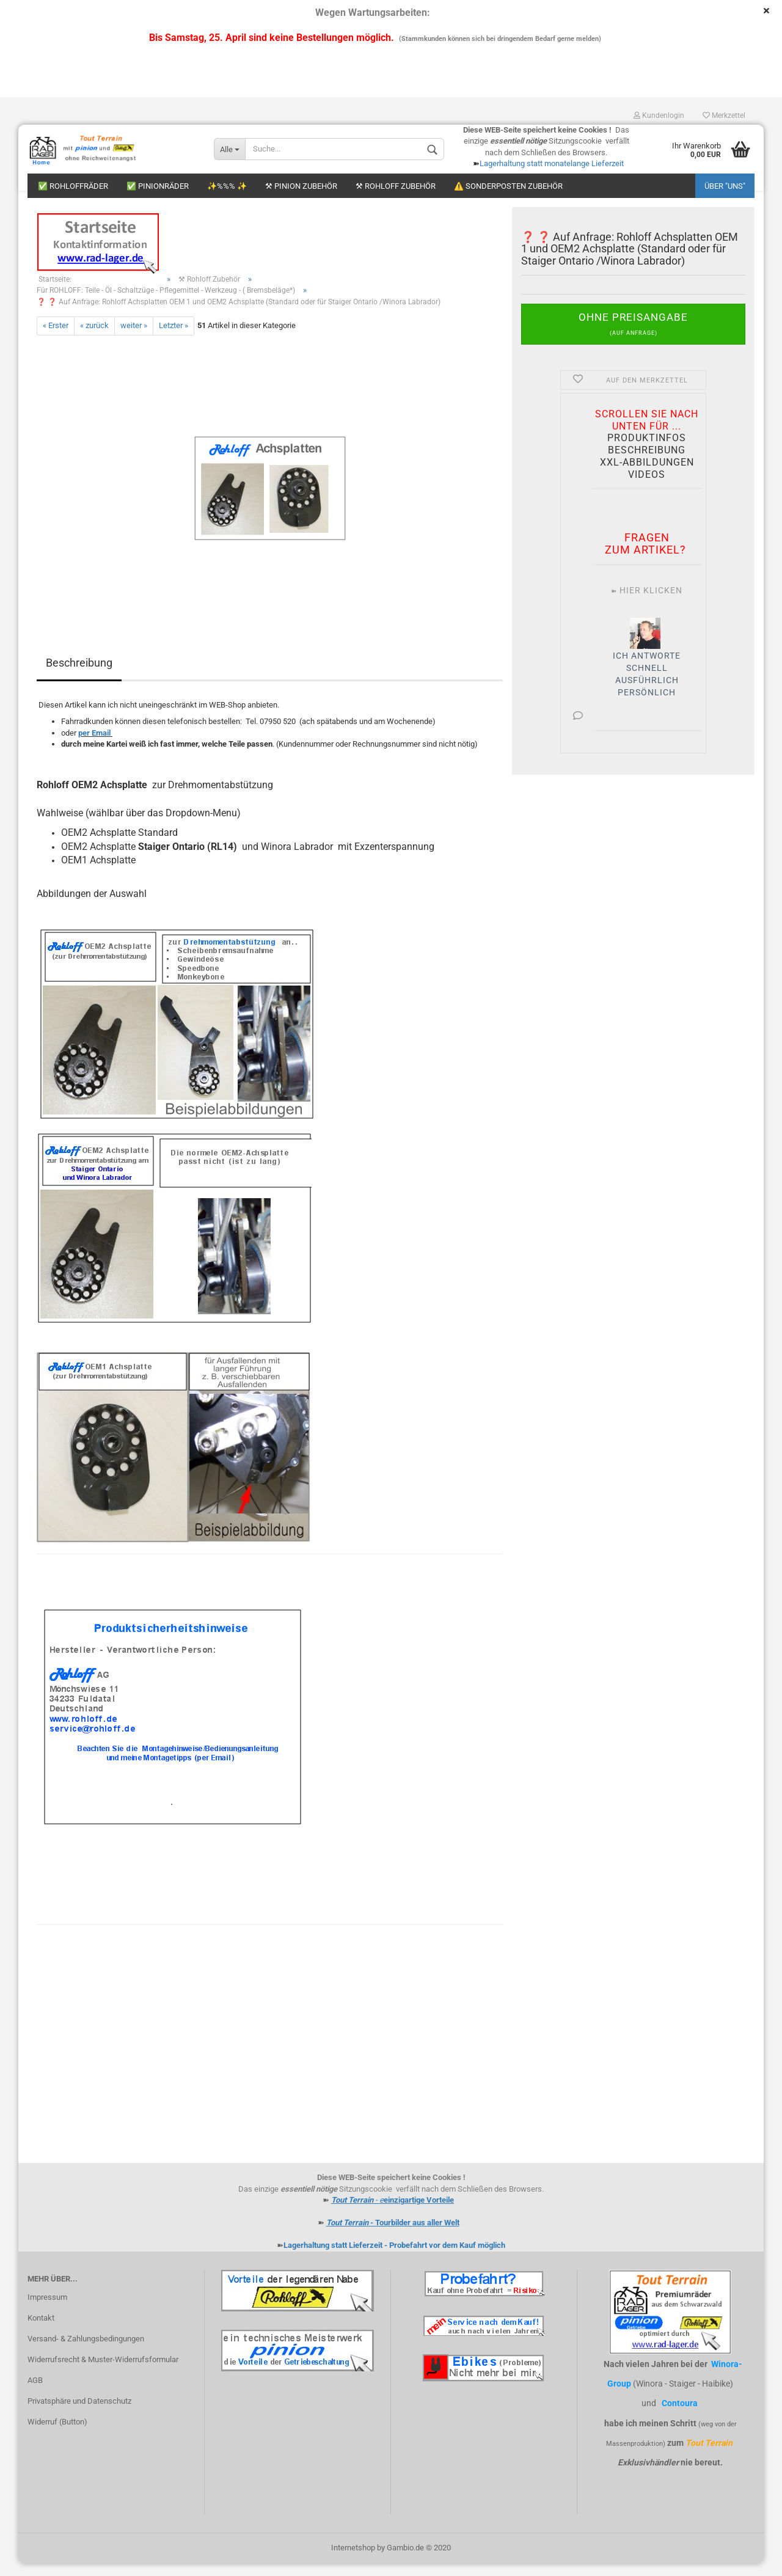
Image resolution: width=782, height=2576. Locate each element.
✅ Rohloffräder (73, 186)
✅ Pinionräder (157, 186)
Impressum (47, 2309)
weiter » (133, 337)
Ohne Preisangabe (633, 335)
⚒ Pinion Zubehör (301, 186)
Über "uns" (724, 186)
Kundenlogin (659, 115)
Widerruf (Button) (57, 2434)
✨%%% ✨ (227, 186)
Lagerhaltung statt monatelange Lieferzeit (552, 163)
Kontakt (40, 2330)
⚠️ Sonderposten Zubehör (508, 186)
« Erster (55, 337)
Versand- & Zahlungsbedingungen (85, 2350)
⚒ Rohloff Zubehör (396, 186)
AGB (35, 2392)
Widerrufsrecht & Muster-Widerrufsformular (102, 2371)
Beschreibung (79, 674)
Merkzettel (724, 115)
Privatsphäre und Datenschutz (79, 2413)
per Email (94, 745)
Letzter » (173, 337)
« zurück (94, 337)
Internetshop (353, 2559)
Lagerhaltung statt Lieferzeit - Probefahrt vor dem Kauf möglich (394, 2257)
